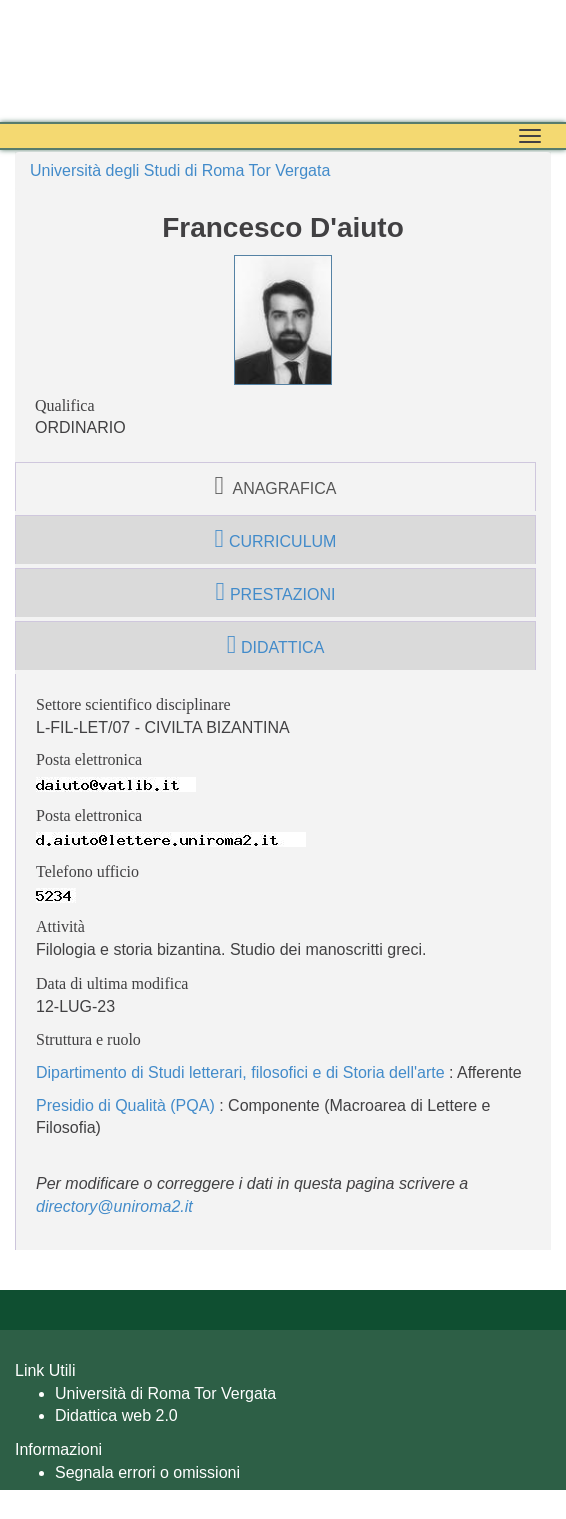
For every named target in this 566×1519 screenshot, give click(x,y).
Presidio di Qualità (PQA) (125, 1105)
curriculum (276, 539)
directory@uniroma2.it (114, 1206)
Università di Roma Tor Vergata (165, 1393)
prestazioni (276, 592)
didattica (276, 645)
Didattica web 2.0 (116, 1415)
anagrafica (276, 486)
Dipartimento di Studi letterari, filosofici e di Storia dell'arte (240, 1072)
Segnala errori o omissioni (147, 1472)
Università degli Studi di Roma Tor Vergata (180, 170)
